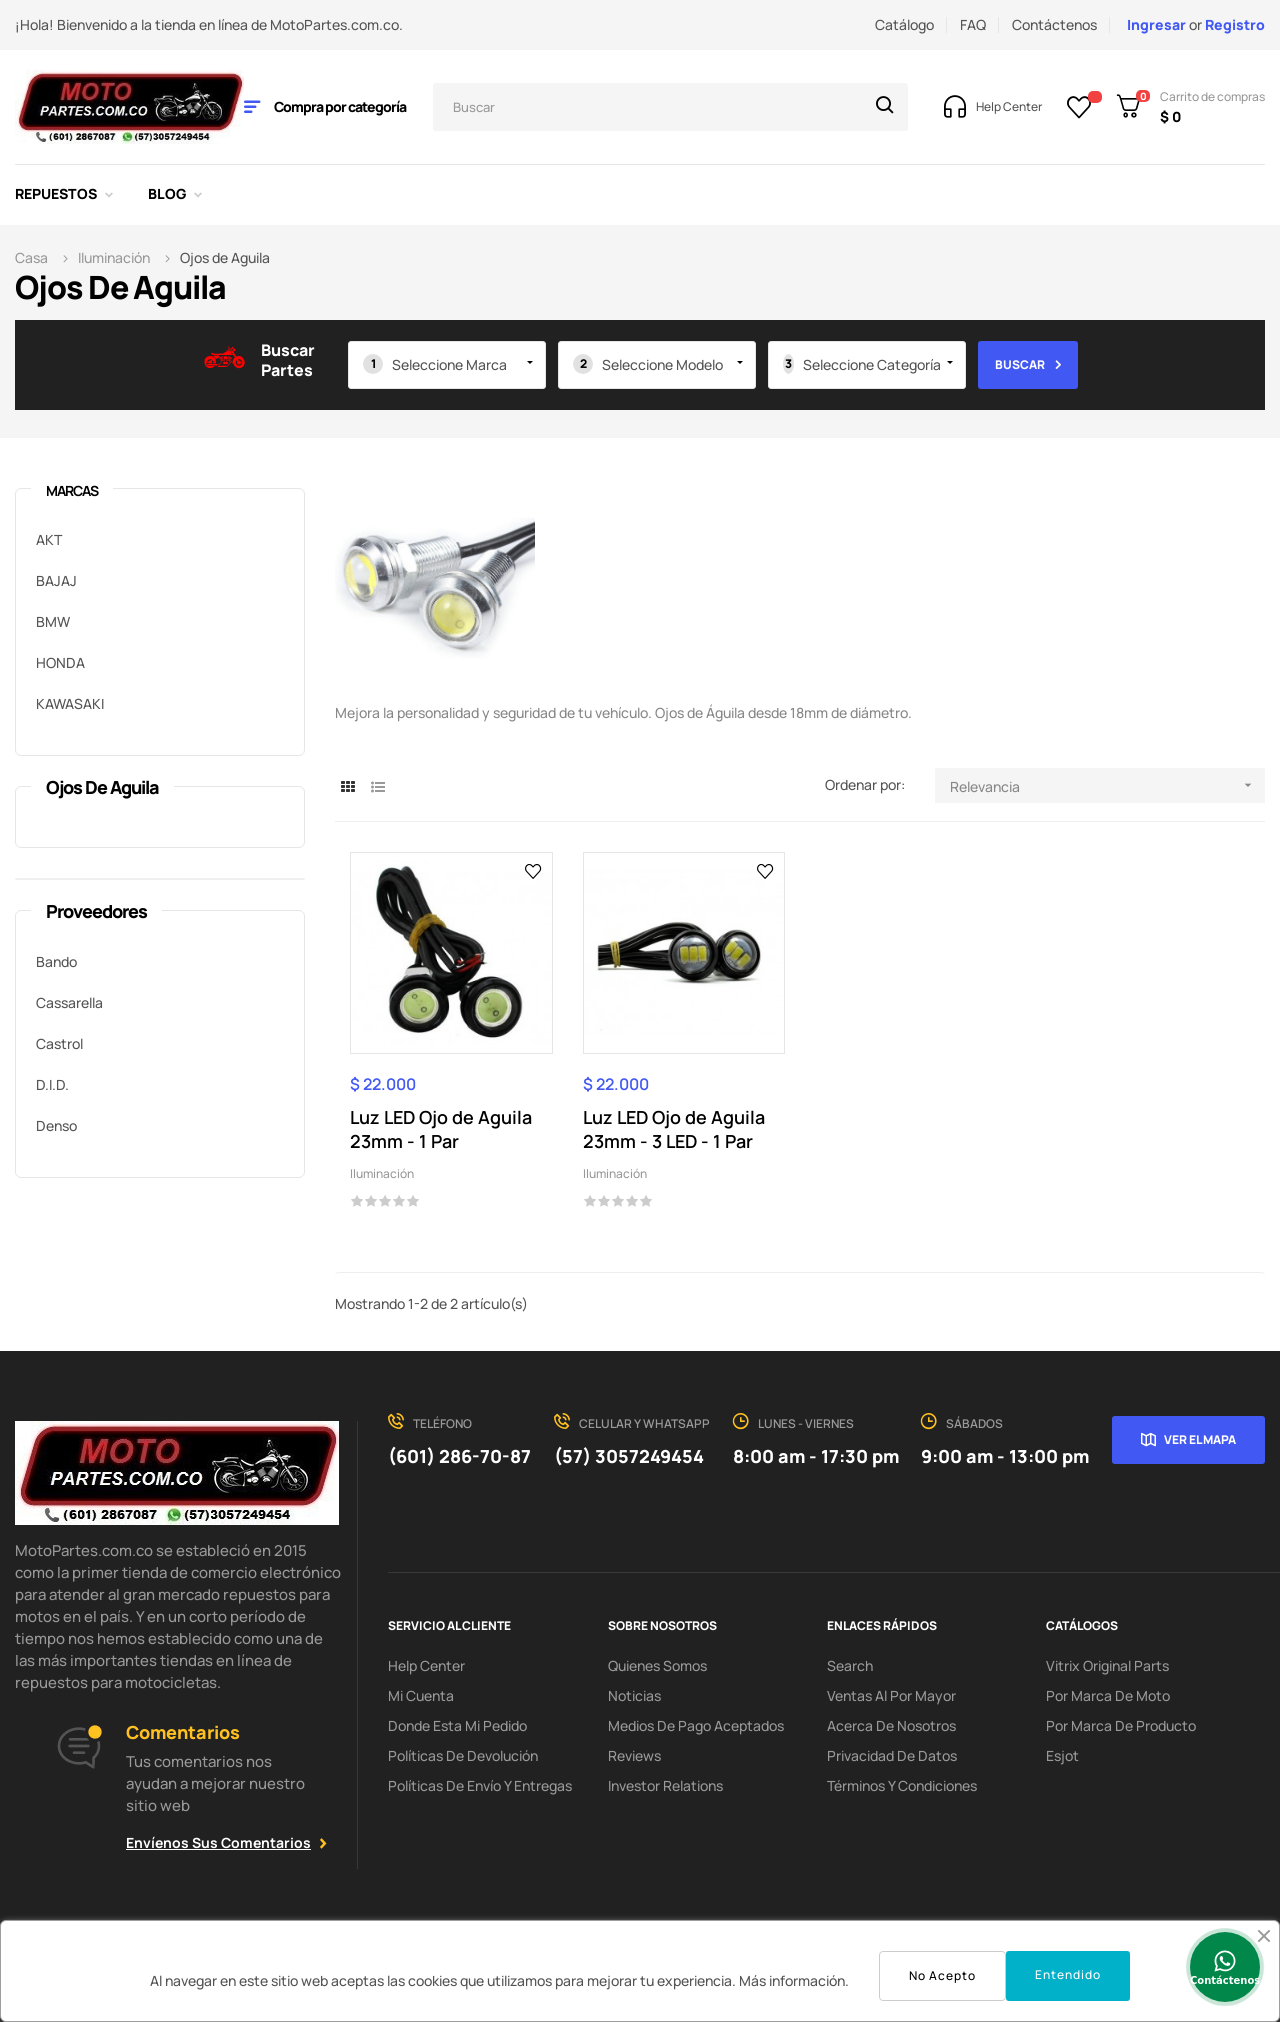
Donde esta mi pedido (457, 1725)
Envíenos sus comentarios (218, 1842)
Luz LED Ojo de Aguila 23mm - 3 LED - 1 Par (674, 1129)
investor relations (665, 1785)
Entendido (1068, 1974)
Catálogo (904, 24)
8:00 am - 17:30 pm (816, 1456)
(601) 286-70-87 (459, 1456)
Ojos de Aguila (102, 787)
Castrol (59, 1043)
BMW (53, 621)
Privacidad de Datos (892, 1755)
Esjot (1062, 1755)
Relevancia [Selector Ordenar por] (1107, 785)
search (850, 1665)
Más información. (794, 1980)
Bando (56, 961)
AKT (49, 539)
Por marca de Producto (1121, 1725)
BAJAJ (56, 580)
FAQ (973, 24)
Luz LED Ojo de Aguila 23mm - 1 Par (441, 1129)
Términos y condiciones (902, 1785)
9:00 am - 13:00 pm (1005, 1456)
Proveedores (96, 911)
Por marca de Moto (1108, 1695)
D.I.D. (52, 1084)
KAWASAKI (70, 703)
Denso (56, 1125)
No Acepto (942, 1975)
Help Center (426, 1665)
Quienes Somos (657, 1665)
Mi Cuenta (421, 1695)
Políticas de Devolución (463, 1755)
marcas (72, 490)
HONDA (60, 662)
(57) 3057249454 (629, 1456)
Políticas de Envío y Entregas (480, 1785)
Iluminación (382, 1173)
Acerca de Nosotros (891, 1725)
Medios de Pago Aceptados (696, 1725)
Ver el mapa (1200, 1439)
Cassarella (69, 1002)
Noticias (634, 1695)
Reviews (634, 1755)
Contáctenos (1054, 24)
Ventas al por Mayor (891, 1695)
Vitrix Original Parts (1107, 1665)
